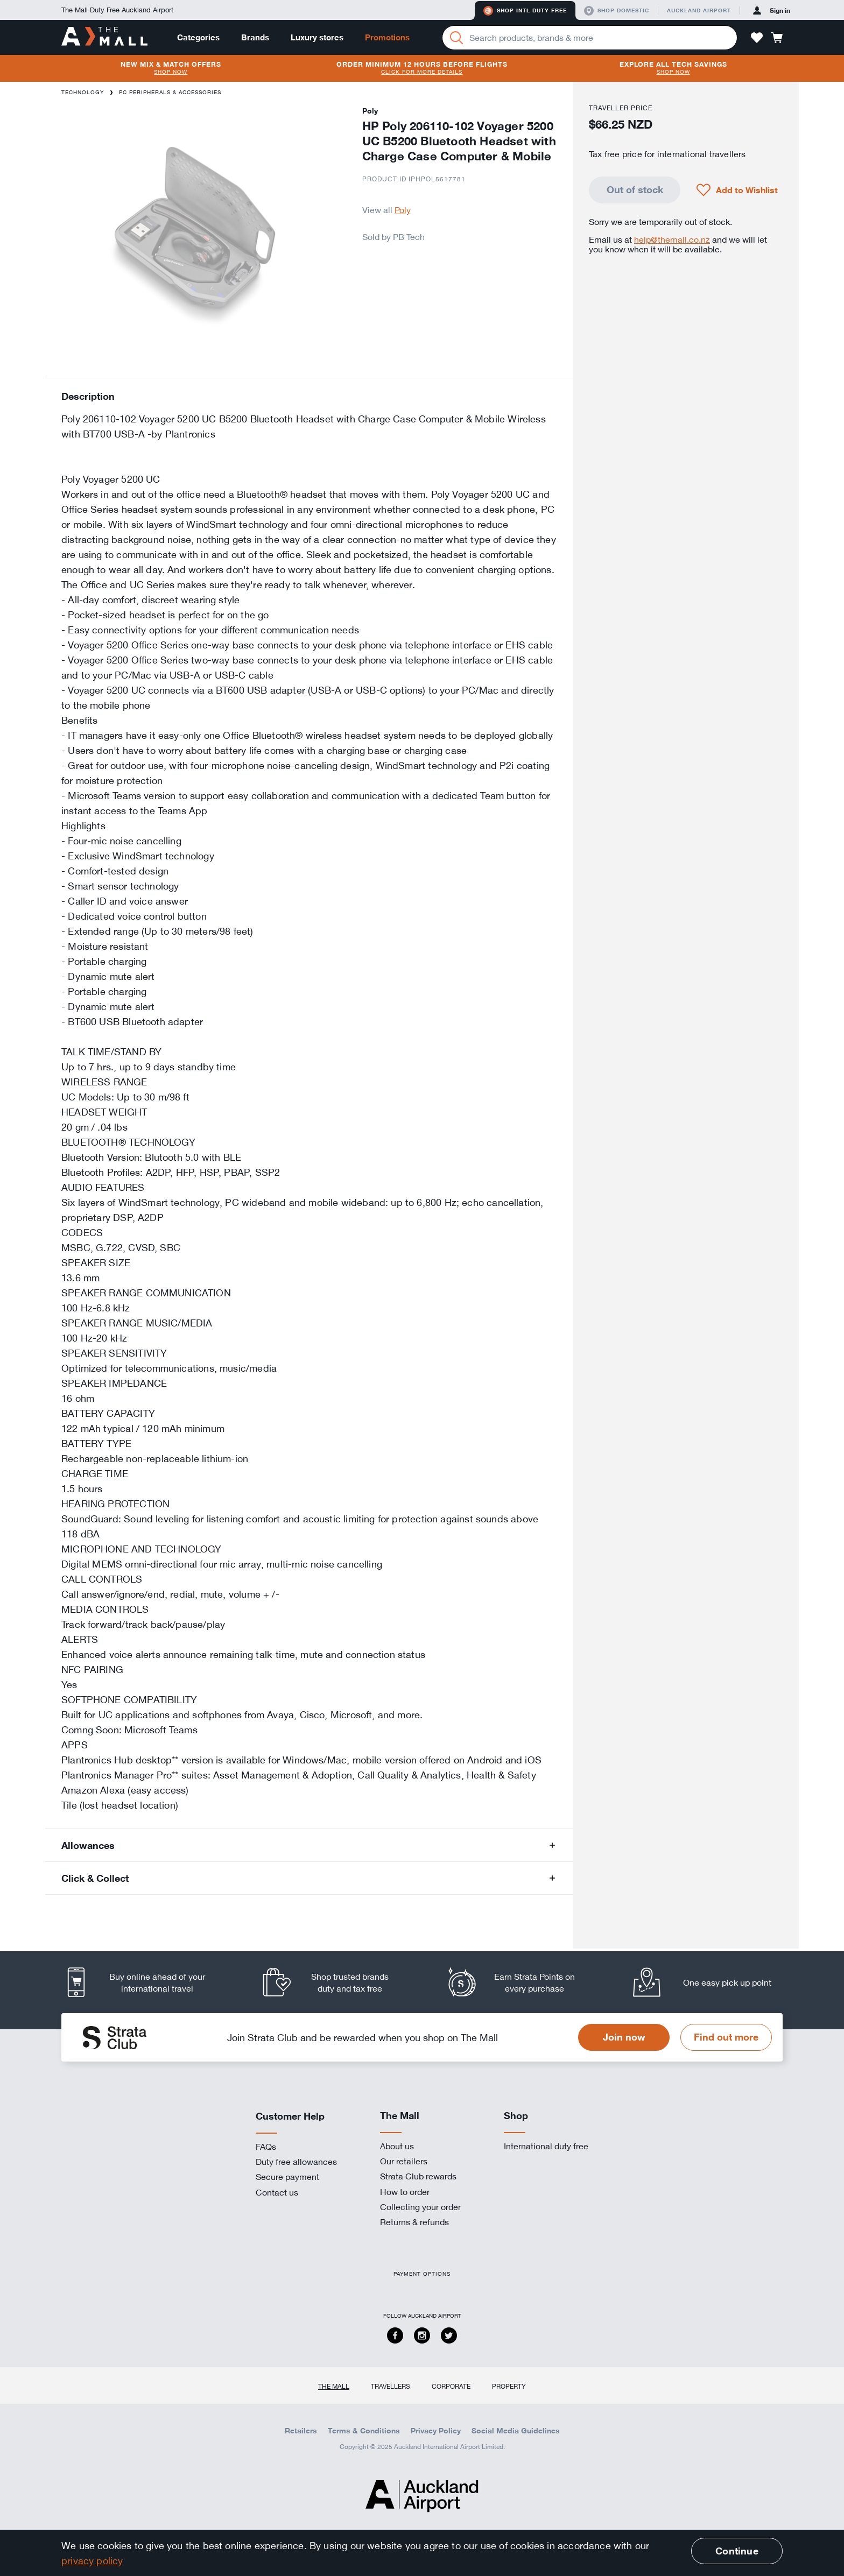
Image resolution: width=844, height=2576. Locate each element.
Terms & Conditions (364, 2431)
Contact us (277, 2192)
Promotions (387, 37)
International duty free (546, 2146)
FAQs (266, 2146)
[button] (757, 38)
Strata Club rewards (418, 2176)
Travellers (390, 2386)
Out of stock (635, 189)
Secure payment (287, 2177)
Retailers (301, 2431)
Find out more (726, 2037)
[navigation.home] (104, 37)
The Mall (333, 2386)
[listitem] (144, 1982)
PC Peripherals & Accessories (170, 92)
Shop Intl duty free (525, 11)
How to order (405, 2192)
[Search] (456, 37)
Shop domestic (616, 11)
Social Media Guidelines (516, 2431)
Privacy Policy (436, 2431)
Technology (82, 92)
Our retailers (403, 2161)
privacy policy (92, 2560)
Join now (624, 2037)
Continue (736, 2551)
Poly (403, 209)
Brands (255, 37)
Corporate (451, 2386)
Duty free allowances (296, 2161)
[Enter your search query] (589, 38)
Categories (198, 37)
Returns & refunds (414, 2222)
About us (397, 2146)
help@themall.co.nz (672, 239)
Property (509, 2386)
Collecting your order (420, 2207)
